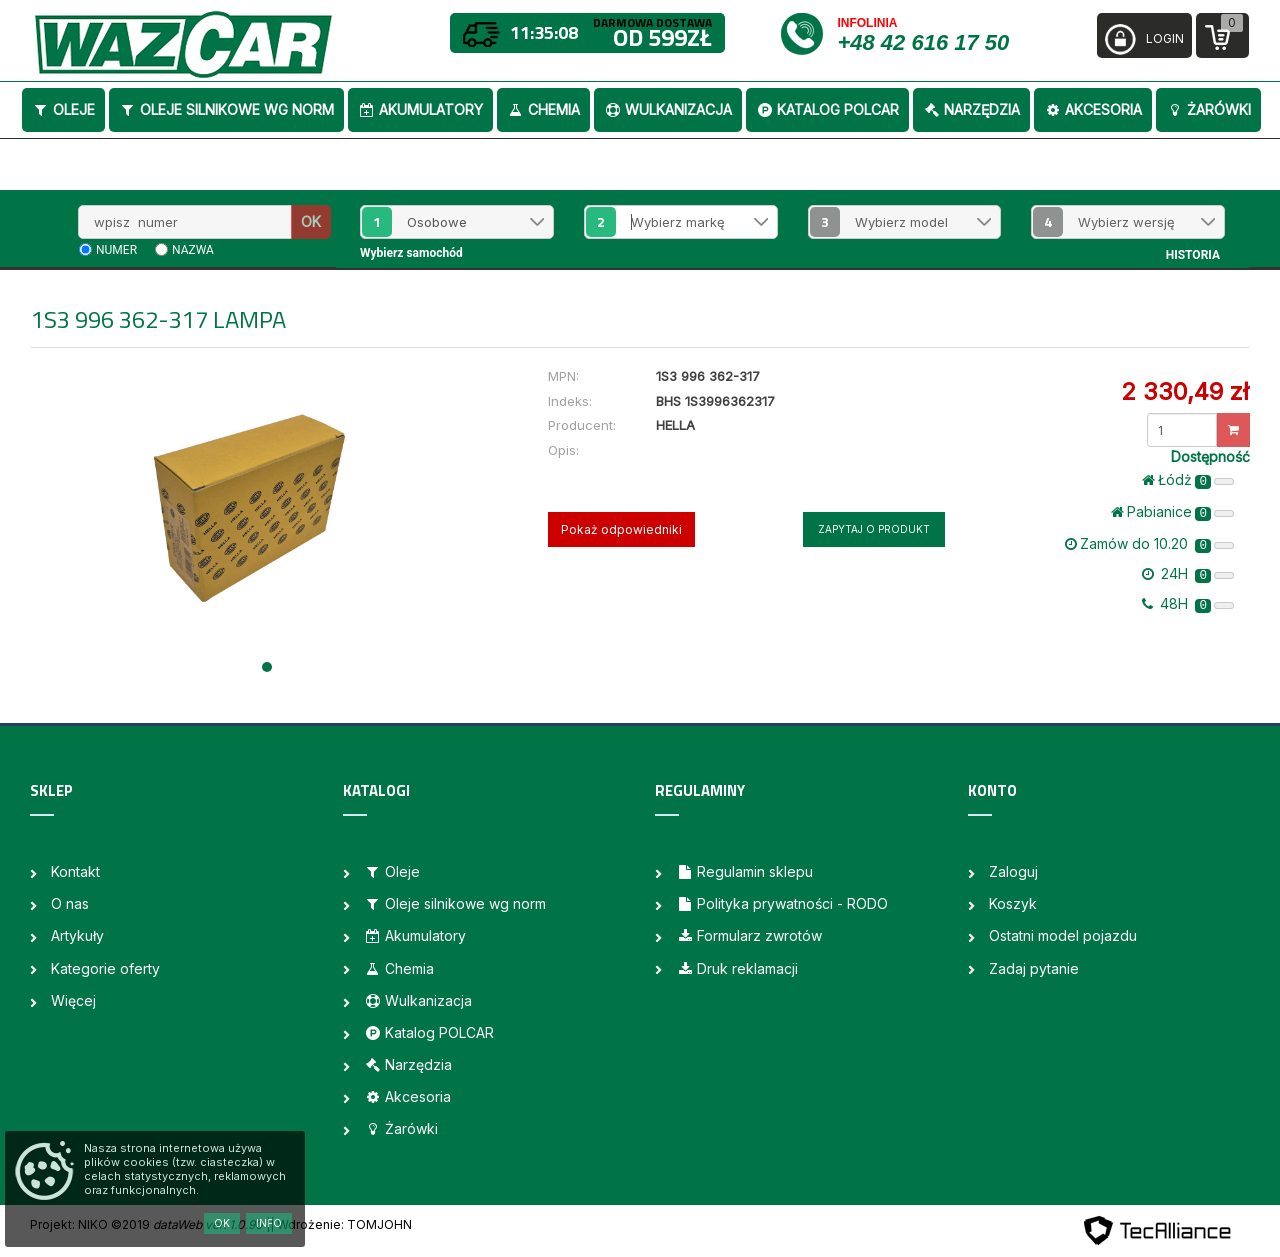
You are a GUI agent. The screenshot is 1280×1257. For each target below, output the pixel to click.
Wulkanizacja (668, 109)
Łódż (1188, 480)
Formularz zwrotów (749, 935)
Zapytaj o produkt (874, 529)
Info (269, 1223)
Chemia (543, 109)
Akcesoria (1093, 109)
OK (311, 221)
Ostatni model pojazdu (1063, 935)
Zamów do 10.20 (1149, 544)
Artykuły (77, 935)
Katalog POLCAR (827, 109)
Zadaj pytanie (1034, 968)
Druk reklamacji (737, 968)
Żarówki (1208, 109)
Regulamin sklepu (744, 871)
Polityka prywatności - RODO (782, 903)
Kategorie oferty (105, 968)
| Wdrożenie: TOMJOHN (341, 1224)
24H (1188, 574)
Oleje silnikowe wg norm (226, 109)
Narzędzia (971, 109)
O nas (70, 903)
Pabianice (1172, 512)
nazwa (193, 250)
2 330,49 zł (1185, 391)
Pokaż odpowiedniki (621, 529)
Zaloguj (1013, 871)
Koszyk (1013, 903)
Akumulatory (420, 109)
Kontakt (75, 871)
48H (1188, 604)
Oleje (63, 109)
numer (116, 250)
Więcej (73, 1000)
